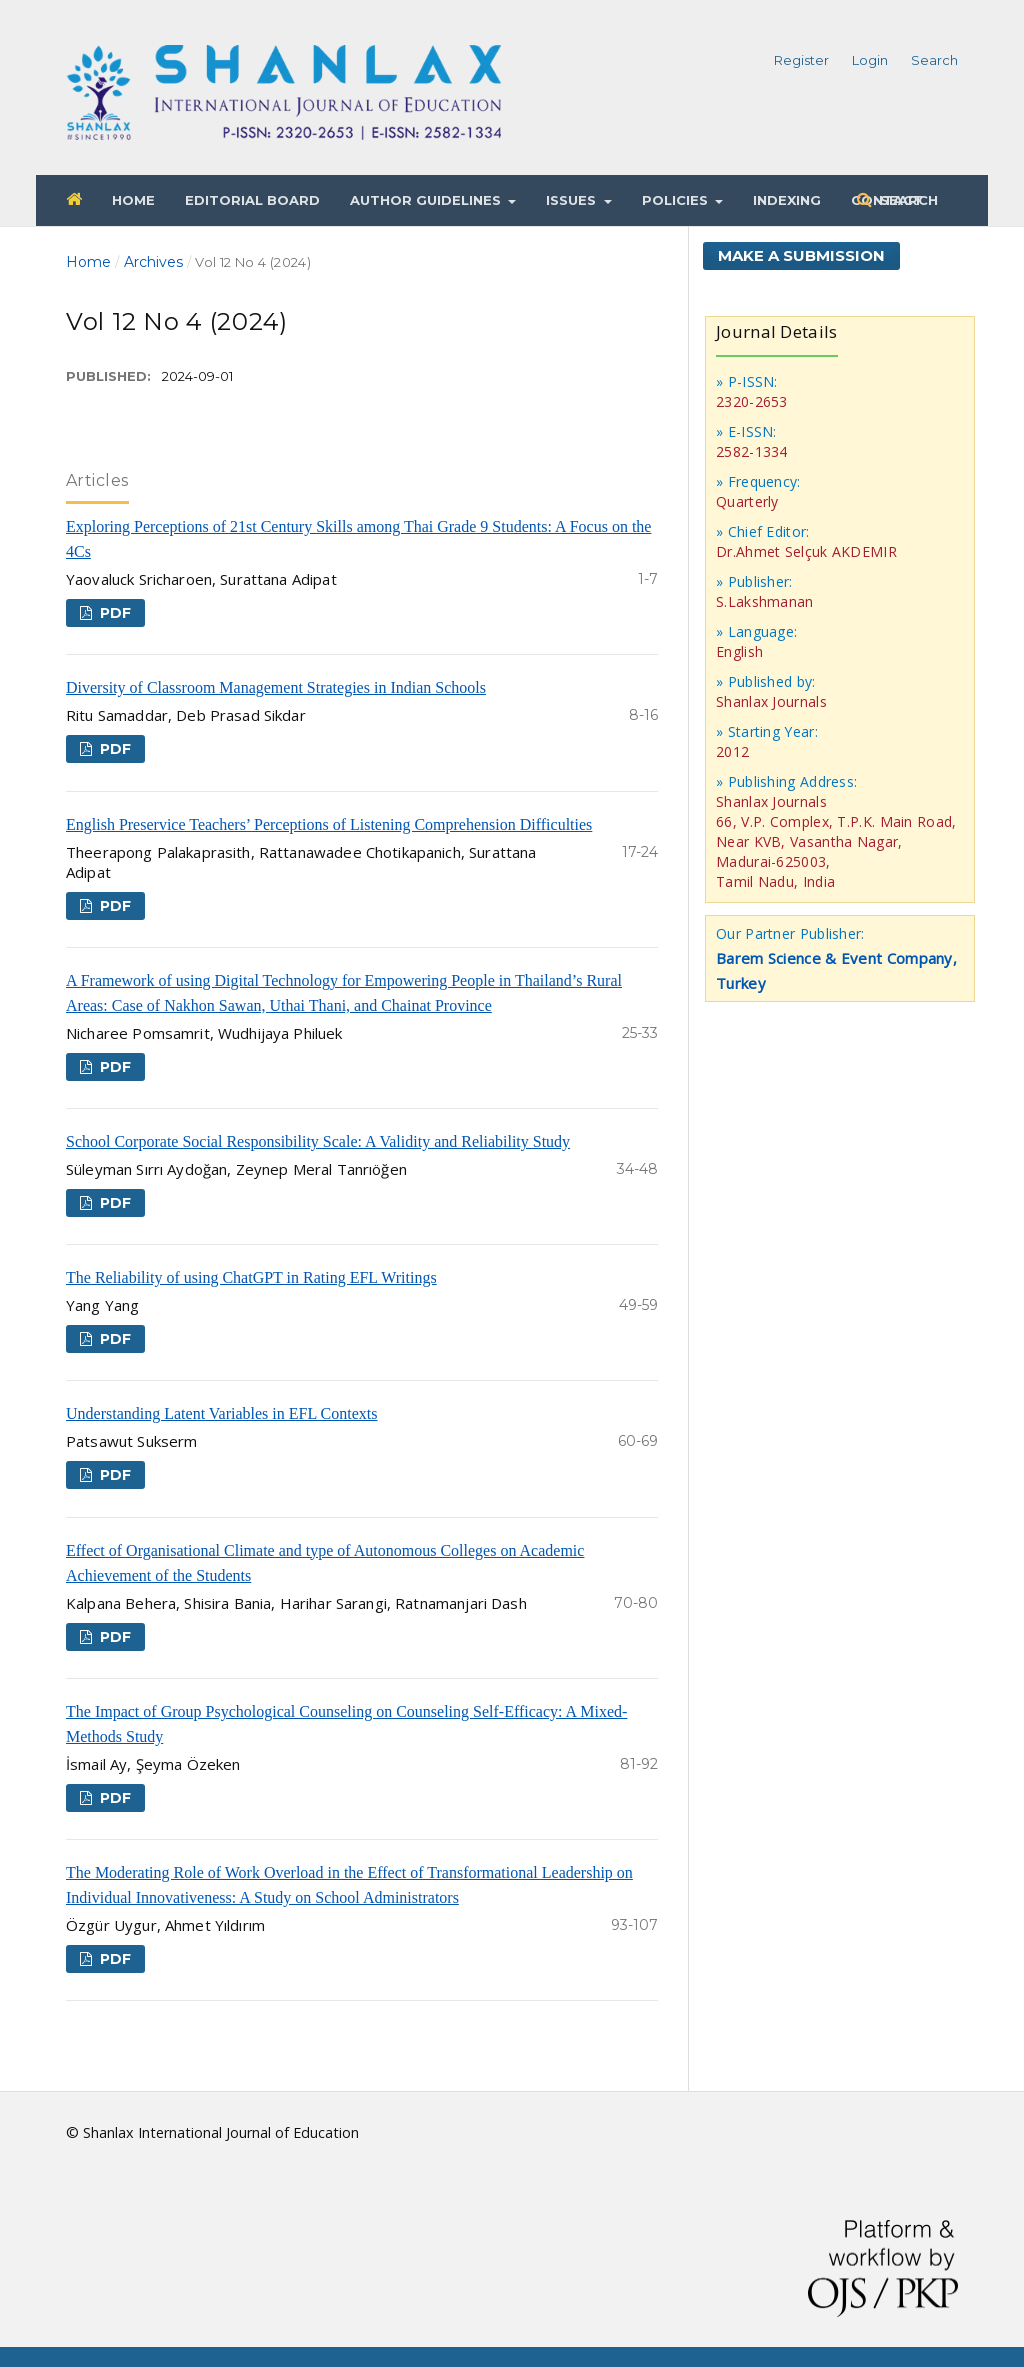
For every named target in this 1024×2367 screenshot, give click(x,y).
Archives (153, 262)
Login (870, 60)
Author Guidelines (427, 200)
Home (133, 200)
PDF (113, 613)
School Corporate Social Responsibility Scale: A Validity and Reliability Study (318, 1141)
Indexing (787, 200)
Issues (573, 200)
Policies (677, 200)
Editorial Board (252, 200)
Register (801, 60)
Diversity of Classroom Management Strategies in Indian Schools (276, 687)
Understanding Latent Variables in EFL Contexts (222, 1413)
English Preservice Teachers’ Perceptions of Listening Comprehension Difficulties (329, 824)
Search (907, 200)
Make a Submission (801, 255)
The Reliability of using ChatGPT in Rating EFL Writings (251, 1277)
